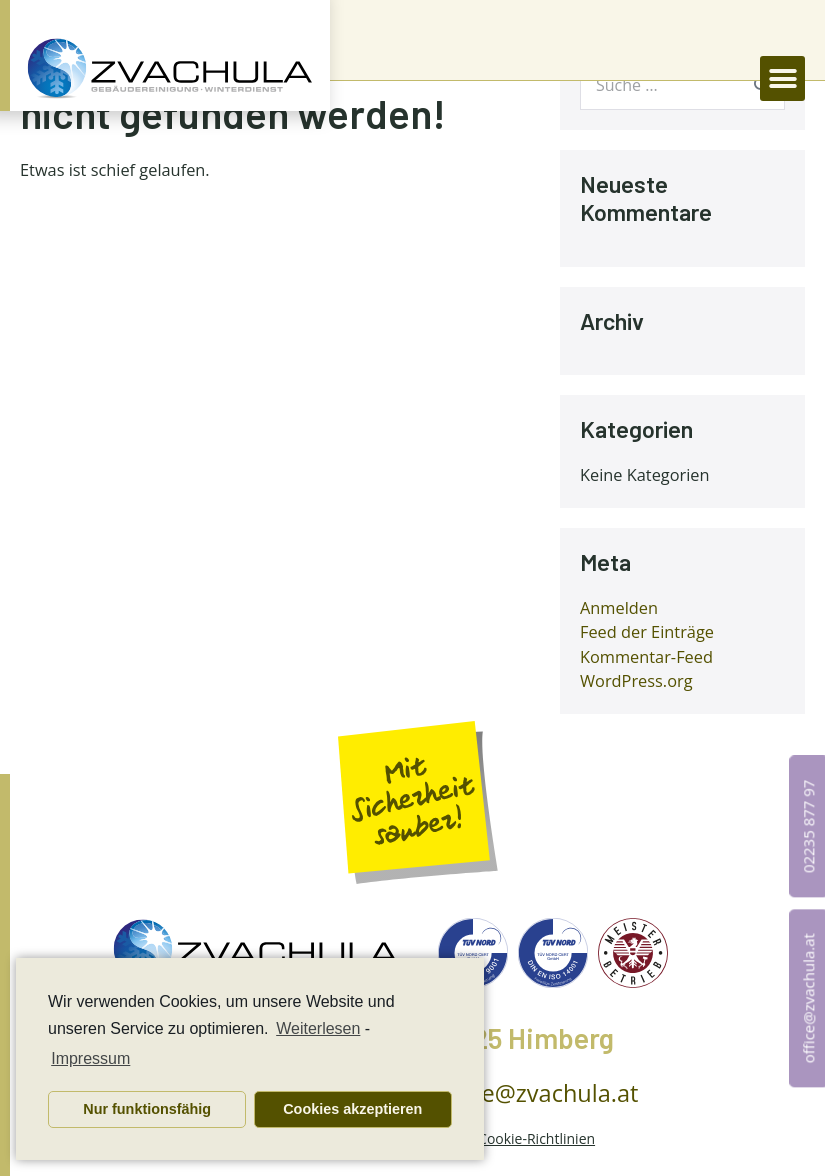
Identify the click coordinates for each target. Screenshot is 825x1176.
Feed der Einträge (647, 632)
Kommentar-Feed (646, 657)
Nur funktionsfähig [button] (147, 1109)
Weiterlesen (318, 1028)
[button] (782, 78)
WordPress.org (636, 681)
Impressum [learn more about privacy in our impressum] (90, 1058)
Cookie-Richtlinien (536, 1138)
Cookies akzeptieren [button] (352, 1109)
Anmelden (619, 608)
